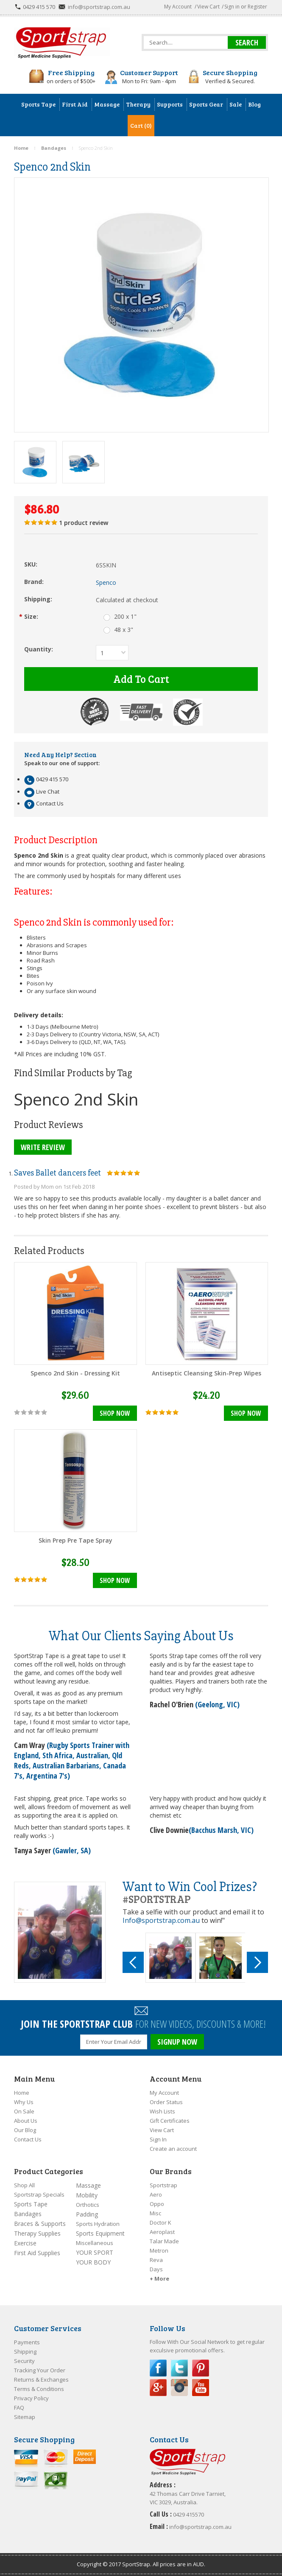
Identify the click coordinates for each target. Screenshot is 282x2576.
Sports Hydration (98, 2224)
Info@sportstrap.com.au (161, 1920)
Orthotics (87, 2204)
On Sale (24, 2111)
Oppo (157, 2204)
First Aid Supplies (37, 2253)
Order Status (166, 2102)
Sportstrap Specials (39, 2194)
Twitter (179, 2368)
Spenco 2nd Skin (76, 1099)
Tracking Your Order (39, 2370)
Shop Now (115, 1413)
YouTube (200, 2387)
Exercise (25, 2243)
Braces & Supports (40, 2224)
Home (21, 2092)
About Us (25, 2120)
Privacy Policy (31, 2398)
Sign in (232, 6)
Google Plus (158, 2387)
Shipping (25, 2351)
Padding (87, 2214)
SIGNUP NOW (177, 2042)
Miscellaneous (94, 2243)
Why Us (24, 2102)
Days (156, 2269)
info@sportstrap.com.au (99, 7)
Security (24, 2361)
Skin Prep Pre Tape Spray (75, 1540)
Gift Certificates (170, 2120)
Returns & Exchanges (41, 2379)
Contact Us (28, 2139)
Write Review (43, 1147)
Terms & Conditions (39, 2389)
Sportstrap (163, 2185)
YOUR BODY (93, 2262)
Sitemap (24, 2417)
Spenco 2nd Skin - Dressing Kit (75, 1373)
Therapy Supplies (37, 2233)
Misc (155, 2213)
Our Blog (25, 2130)
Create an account (173, 2148)
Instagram (179, 2387)
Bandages (28, 2214)
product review (83, 523)
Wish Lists (162, 2111)
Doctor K (160, 2222)
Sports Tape (30, 2204)
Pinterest (200, 2368)
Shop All (24, 2185)
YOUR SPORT (94, 2252)
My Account (178, 6)
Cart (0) (141, 125)
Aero (156, 2194)
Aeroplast (162, 2232)
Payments (27, 2342)
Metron (159, 2250)
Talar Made (164, 2241)
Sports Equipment (100, 2233)
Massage (88, 2185)
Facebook (158, 2368)
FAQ (19, 2407)
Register (257, 6)
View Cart (208, 6)
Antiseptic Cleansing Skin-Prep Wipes (206, 1373)
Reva (156, 2260)
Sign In (158, 2139)
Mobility (87, 2195)
